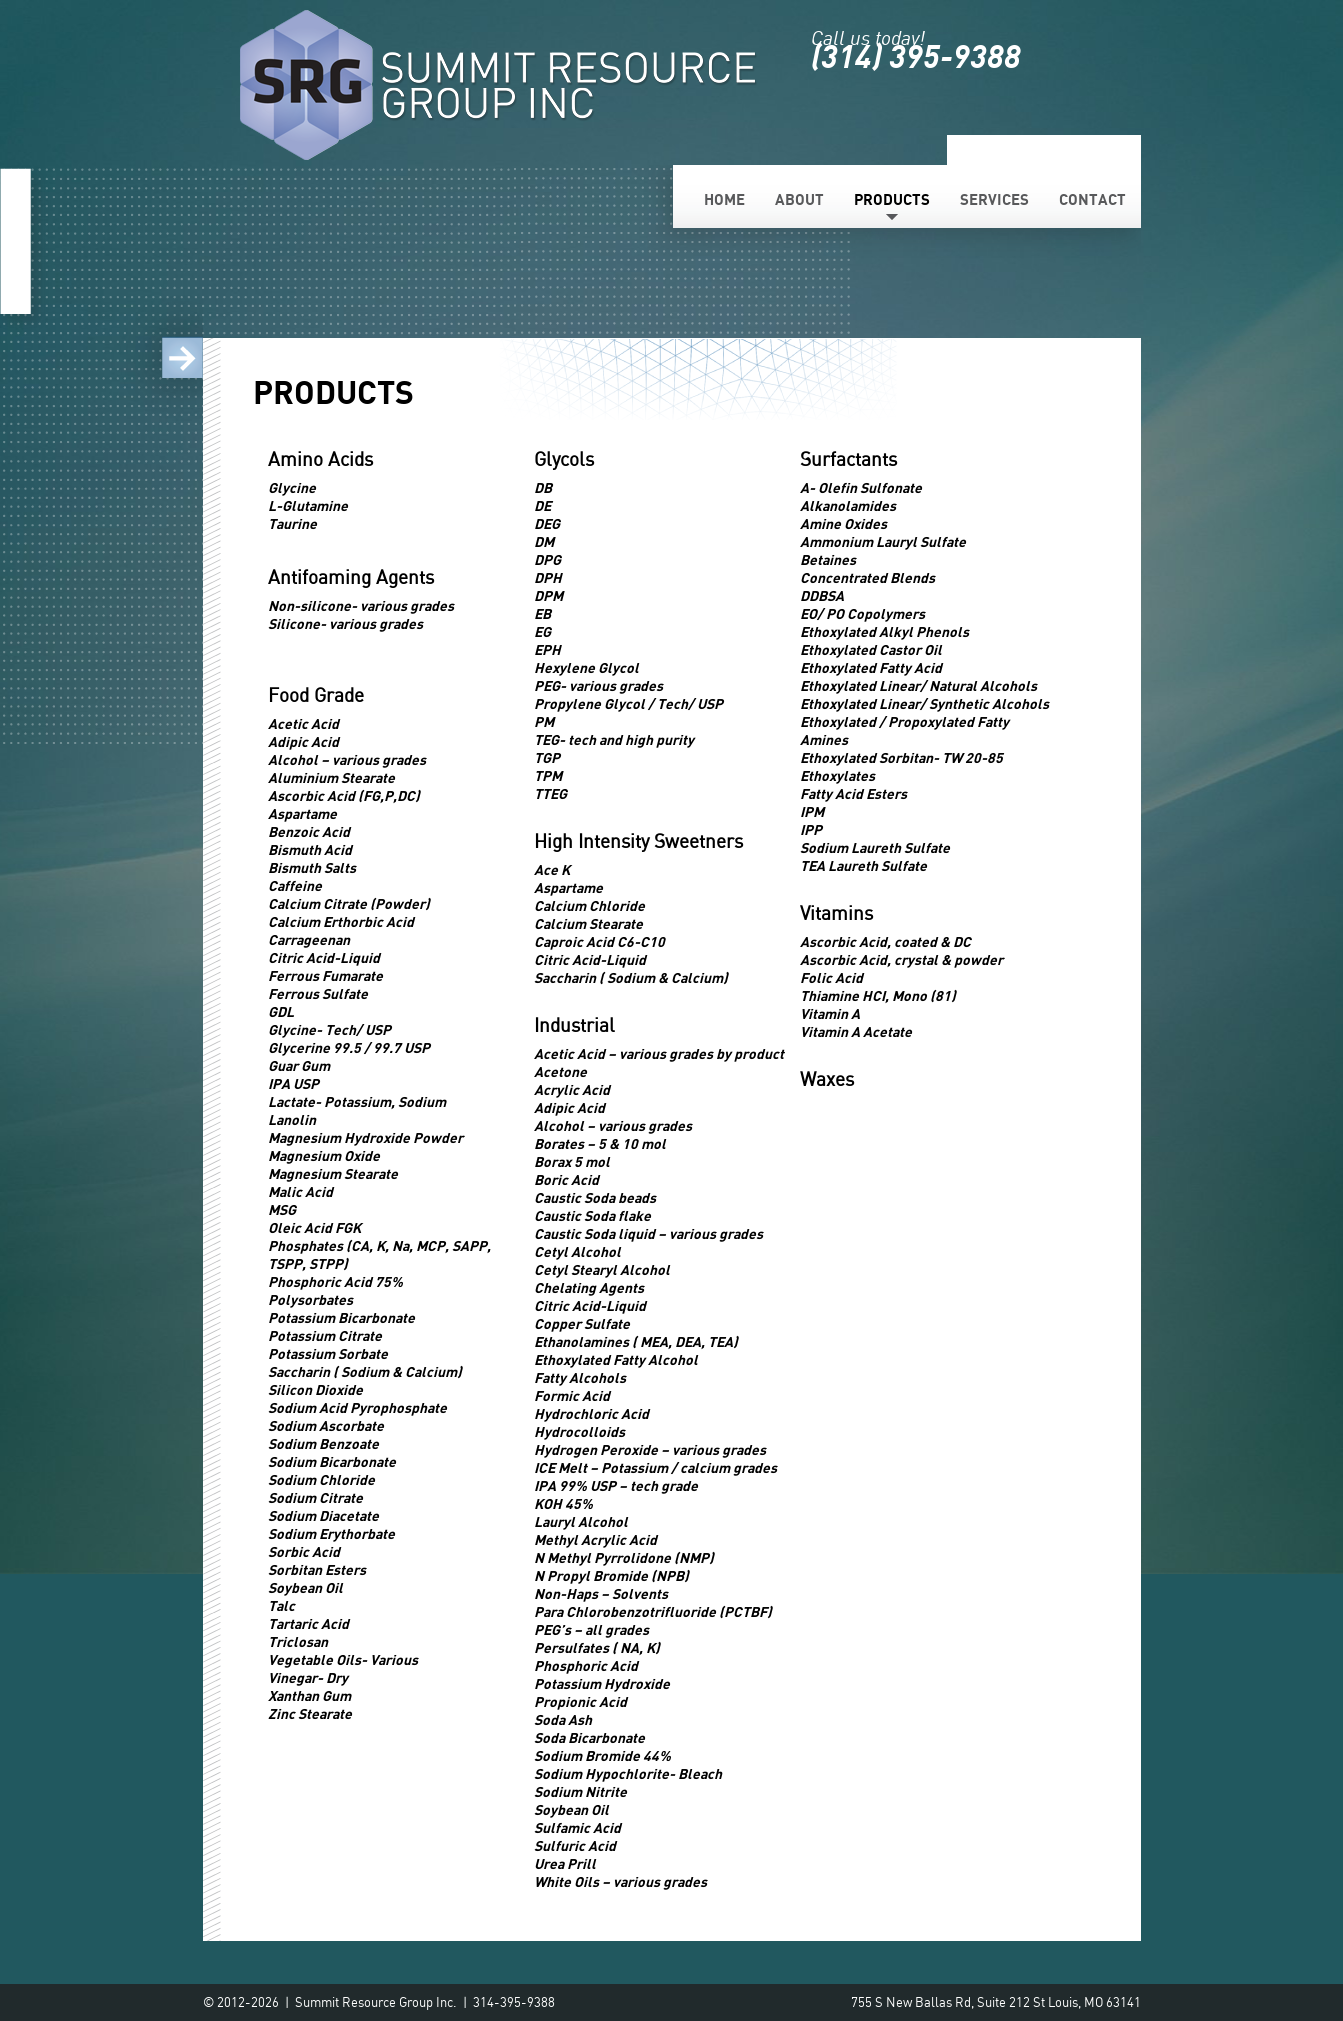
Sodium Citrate (315, 1497)
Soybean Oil (305, 1587)
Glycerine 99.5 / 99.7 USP (349, 1047)
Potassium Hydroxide (602, 1683)
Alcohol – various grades (347, 759)
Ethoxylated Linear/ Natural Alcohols (918, 685)
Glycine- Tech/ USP (329, 1029)
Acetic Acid (303, 723)
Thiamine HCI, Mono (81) (878, 995)
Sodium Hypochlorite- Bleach (628, 1773)
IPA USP (293, 1083)
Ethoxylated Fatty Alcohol (616, 1359)
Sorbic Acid (304, 1551)
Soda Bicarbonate (589, 1737)
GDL (281, 1011)
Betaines (828, 559)
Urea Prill (565, 1863)
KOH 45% (563, 1503)
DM (544, 541)
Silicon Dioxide (315, 1389)
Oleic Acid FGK (314, 1227)
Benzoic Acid (309, 831)
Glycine (292, 487)
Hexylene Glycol (586, 667)
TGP (547, 757)
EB (542, 613)
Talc (281, 1605)
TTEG (550, 793)
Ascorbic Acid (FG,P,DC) (344, 795)
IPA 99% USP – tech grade (616, 1485)
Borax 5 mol (572, 1161)
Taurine (292, 523)
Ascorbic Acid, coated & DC (885, 941)
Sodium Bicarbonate (332, 1461)
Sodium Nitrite (580, 1791)
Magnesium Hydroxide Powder (365, 1137)
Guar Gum (299, 1065)
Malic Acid (300, 1191)
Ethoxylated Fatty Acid (871, 667)
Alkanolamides (848, 505)
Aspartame (302, 813)
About (799, 199)
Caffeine (295, 885)
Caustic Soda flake (592, 1215)
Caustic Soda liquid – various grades (648, 1233)
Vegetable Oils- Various (343, 1659)
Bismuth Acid (310, 849)
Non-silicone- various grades (361, 605)
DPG (547, 559)
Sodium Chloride (321, 1479)
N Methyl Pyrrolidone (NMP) (624, 1557)
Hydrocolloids (579, 1431)
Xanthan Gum (309, 1695)
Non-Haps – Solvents (601, 1593)
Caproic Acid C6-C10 (599, 941)
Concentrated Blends (867, 577)
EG (542, 631)
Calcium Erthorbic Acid (341, 921)
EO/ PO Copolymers (862, 613)
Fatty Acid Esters (853, 793)
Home (724, 199)
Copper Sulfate (582, 1323)
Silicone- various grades (345, 623)
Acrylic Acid (572, 1089)
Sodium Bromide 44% (602, 1755)
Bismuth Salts (312, 867)
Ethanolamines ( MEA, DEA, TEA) (636, 1341)
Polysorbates (310, 1299)
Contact (1092, 199)
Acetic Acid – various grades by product (659, 1053)
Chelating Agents (589, 1287)
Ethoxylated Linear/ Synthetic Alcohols (924, 703)
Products (892, 199)
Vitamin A (830, 1013)
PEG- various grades (598, 685)
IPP (811, 829)
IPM (812, 811)
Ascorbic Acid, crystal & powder (901, 959)
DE (542, 505)
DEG (547, 523)
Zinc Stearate (310, 1713)
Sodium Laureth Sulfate (875, 847)
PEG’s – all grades (591, 1629)
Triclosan (298, 1641)
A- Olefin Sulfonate (861, 487)
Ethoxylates (837, 775)
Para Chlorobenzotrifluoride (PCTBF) (653, 1611)
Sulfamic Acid (577, 1827)
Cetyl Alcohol (577, 1251)
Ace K (552, 869)
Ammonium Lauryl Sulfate (883, 541)
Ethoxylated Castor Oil (871, 649)
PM (544, 721)
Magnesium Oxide (324, 1155)
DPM (548, 595)
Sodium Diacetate (323, 1515)
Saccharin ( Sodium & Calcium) (365, 1371)
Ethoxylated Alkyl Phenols (884, 631)
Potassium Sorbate (328, 1353)
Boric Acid (566, 1179)
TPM (548, 775)
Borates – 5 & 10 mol (600, 1143)
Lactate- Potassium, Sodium (357, 1101)
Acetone (560, 1071)
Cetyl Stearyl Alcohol (602, 1269)
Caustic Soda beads (595, 1197)
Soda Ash (563, 1719)
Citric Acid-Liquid (324, 957)
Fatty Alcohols (580, 1377)
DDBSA (822, 595)
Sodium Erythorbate (331, 1533)
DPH (548, 577)
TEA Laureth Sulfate (863, 865)
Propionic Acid (580, 1701)
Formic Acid (572, 1395)
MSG (282, 1209)
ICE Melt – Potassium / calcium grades (655, 1467)
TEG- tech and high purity (614, 739)
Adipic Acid (303, 741)
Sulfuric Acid (575, 1845)
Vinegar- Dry (308, 1677)
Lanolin (292, 1119)
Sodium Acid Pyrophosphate (357, 1407)
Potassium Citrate (325, 1335)
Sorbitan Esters (317, 1569)
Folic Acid (831, 977)
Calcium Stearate (588, 923)
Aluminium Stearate (331, 777)
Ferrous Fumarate (325, 975)
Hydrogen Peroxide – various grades (650, 1449)
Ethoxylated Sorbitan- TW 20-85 (901, 757)
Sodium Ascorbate (326, 1425)
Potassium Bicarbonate (341, 1317)
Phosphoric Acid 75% (335, 1281)
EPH (547, 649)
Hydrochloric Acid (591, 1413)
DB (543, 487)
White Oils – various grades (620, 1881)
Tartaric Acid (308, 1623)
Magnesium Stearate (333, 1173)
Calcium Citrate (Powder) (349, 903)
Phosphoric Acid (586, 1665)
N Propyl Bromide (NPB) (611, 1575)
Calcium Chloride (589, 905)
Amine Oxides (843, 523)
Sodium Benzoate (323, 1443)
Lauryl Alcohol (581, 1521)
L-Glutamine (308, 505)
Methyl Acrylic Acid (595, 1539)
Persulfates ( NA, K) (597, 1647)
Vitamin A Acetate (856, 1031)
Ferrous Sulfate (318, 993)
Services (994, 199)
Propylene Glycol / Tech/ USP (628, 703)
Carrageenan (309, 939)
